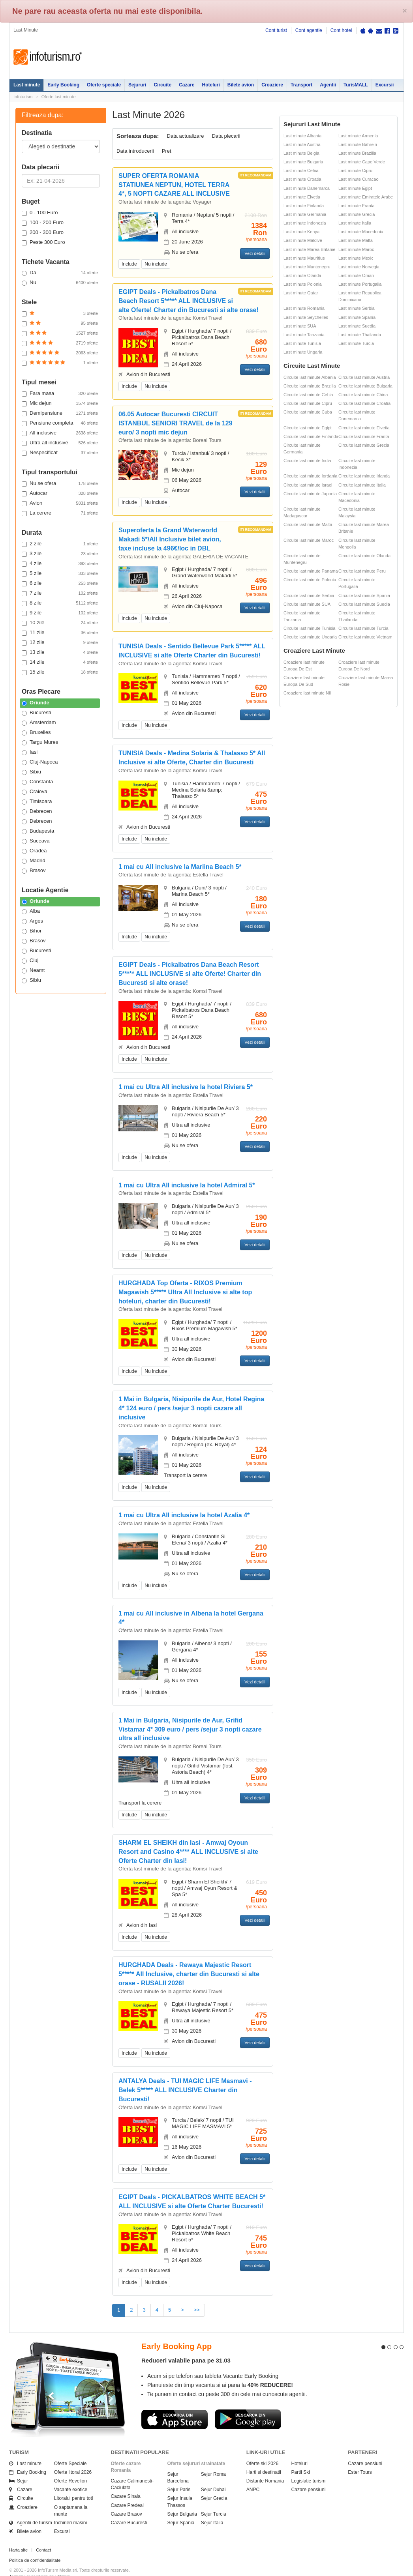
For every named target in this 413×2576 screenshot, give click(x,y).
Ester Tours (360, 2458)
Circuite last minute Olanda (364, 555)
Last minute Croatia (302, 179)
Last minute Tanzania (304, 334)
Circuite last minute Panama (310, 571)
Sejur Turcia (213, 2500)
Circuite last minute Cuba (307, 412)
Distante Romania (265, 2466)
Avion (60, 503)
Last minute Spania (356, 317)
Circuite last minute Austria (364, 377)
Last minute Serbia (356, 308)
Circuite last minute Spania (364, 595)
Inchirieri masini (70, 2508)
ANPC (252, 2476)
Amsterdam (39, 722)
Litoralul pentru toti (73, 2484)
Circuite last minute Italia (362, 485)
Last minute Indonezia (304, 223)
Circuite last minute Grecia (363, 445)
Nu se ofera (60, 483)
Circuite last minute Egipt (307, 427)
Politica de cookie (26, 2568)
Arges (32, 921)
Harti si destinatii (263, 2458)
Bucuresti (36, 713)
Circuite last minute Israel (307, 485)
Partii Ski (300, 2458)
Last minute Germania (304, 214)
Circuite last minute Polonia (309, 579)
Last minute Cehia (301, 170)
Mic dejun (60, 403)
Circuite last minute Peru (362, 571)
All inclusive (60, 432)
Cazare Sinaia (126, 2482)
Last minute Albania (302, 135)
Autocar (60, 493)
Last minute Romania (304, 308)
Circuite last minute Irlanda (364, 476)
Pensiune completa (60, 423)
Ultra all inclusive (60, 442)
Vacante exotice (71, 2476)
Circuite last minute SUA (306, 604)
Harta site (18, 2535)
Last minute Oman (356, 275)
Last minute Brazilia (357, 153)
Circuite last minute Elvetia (364, 427)
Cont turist (276, 30)
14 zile (60, 662)
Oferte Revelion (70, 2466)
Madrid (33, 860)
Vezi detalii (254, 253)
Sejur (18, 2466)
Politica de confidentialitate (34, 2546)
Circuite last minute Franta (363, 436)
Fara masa (60, 393)
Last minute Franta (356, 205)
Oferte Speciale (70, 2449)
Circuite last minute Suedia (364, 604)
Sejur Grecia (214, 2484)
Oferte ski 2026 (262, 2449)
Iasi (30, 752)
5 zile (60, 573)
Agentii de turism (30, 2508)
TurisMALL (356, 85)
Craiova (34, 791)
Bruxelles (36, 732)
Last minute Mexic (356, 258)
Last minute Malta (355, 240)
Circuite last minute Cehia (308, 394)
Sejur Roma (213, 2460)
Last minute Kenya (301, 231)
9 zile (60, 612)
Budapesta (38, 831)
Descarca (174, 2405)
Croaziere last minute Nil (307, 693)
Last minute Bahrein (357, 144)
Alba (31, 911)
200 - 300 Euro (43, 232)
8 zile (60, 603)
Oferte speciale (104, 85)
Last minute (26, 85)
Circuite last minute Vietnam (365, 637)
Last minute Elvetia (301, 197)
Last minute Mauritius (304, 258)
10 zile (60, 622)
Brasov (33, 870)
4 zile (60, 563)
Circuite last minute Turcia (363, 628)
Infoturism (47, 57)
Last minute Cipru (355, 170)
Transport (301, 85)
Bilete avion (240, 85)
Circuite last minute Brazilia (309, 386)
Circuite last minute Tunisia (309, 628)
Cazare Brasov (126, 2500)
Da (60, 272)
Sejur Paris (179, 2476)
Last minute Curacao (358, 179)
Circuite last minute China (363, 394)
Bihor (31, 931)
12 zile (60, 642)
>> (197, 2310)
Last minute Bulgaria (303, 161)
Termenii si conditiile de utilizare (39, 2562)
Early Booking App (176, 2332)
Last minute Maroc (356, 249)
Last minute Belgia (301, 153)
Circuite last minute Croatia (364, 403)
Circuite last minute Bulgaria (365, 386)
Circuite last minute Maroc (308, 540)
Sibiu (31, 772)
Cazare (186, 85)
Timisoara (37, 801)
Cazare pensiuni (308, 2476)
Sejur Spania (181, 2508)
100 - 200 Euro (43, 222)
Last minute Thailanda (359, 334)
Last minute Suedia (356, 326)
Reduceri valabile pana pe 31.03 (186, 2346)
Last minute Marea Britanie (309, 249)
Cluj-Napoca (40, 762)
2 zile (60, 543)
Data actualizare (185, 136)
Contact (43, 2535)
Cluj (30, 960)
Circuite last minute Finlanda (310, 436)
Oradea (34, 851)
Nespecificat (60, 452)
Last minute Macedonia (360, 231)
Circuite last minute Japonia (310, 493)
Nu (60, 282)
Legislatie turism (308, 2466)
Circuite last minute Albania (309, 377)
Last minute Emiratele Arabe (365, 197)
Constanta (37, 782)
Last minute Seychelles (305, 317)
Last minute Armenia (358, 135)
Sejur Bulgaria (182, 2500)
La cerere (60, 513)
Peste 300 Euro (43, 242)
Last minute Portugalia (359, 284)
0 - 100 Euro (40, 213)
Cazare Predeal (127, 2491)
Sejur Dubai (213, 2476)
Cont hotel (341, 30)
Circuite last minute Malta (307, 524)
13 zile (60, 652)
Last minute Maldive (302, 240)
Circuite (162, 85)
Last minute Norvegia (358, 266)
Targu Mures (40, 742)
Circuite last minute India (307, 460)
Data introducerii (135, 151)
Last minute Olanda (302, 275)
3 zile (60, 553)
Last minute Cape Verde (361, 161)
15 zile (60, 672)
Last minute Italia (354, 223)
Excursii (384, 85)
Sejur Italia (212, 2508)
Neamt (33, 970)
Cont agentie (308, 30)
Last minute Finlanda (303, 205)
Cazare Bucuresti (129, 2508)
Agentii (328, 85)
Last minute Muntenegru (306, 266)
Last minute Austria (302, 144)
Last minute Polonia (302, 284)
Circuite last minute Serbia (308, 595)
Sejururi (137, 85)
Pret (166, 151)
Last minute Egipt (355, 188)
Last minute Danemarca (306, 188)
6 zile (60, 583)
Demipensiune (60, 413)
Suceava (36, 841)
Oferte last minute (58, 96)
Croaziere (272, 85)
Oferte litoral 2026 (73, 2458)
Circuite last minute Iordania (310, 476)
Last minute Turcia (356, 343)
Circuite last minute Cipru (307, 403)
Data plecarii (226, 136)
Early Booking (63, 85)
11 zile (60, 632)
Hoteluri (211, 85)
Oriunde (35, 703)
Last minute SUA (299, 326)
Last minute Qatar (300, 292)
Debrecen (37, 811)
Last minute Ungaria (302, 352)
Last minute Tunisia (302, 343)
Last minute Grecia (356, 214)
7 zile (60, 593)
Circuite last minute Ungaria (310, 637)
